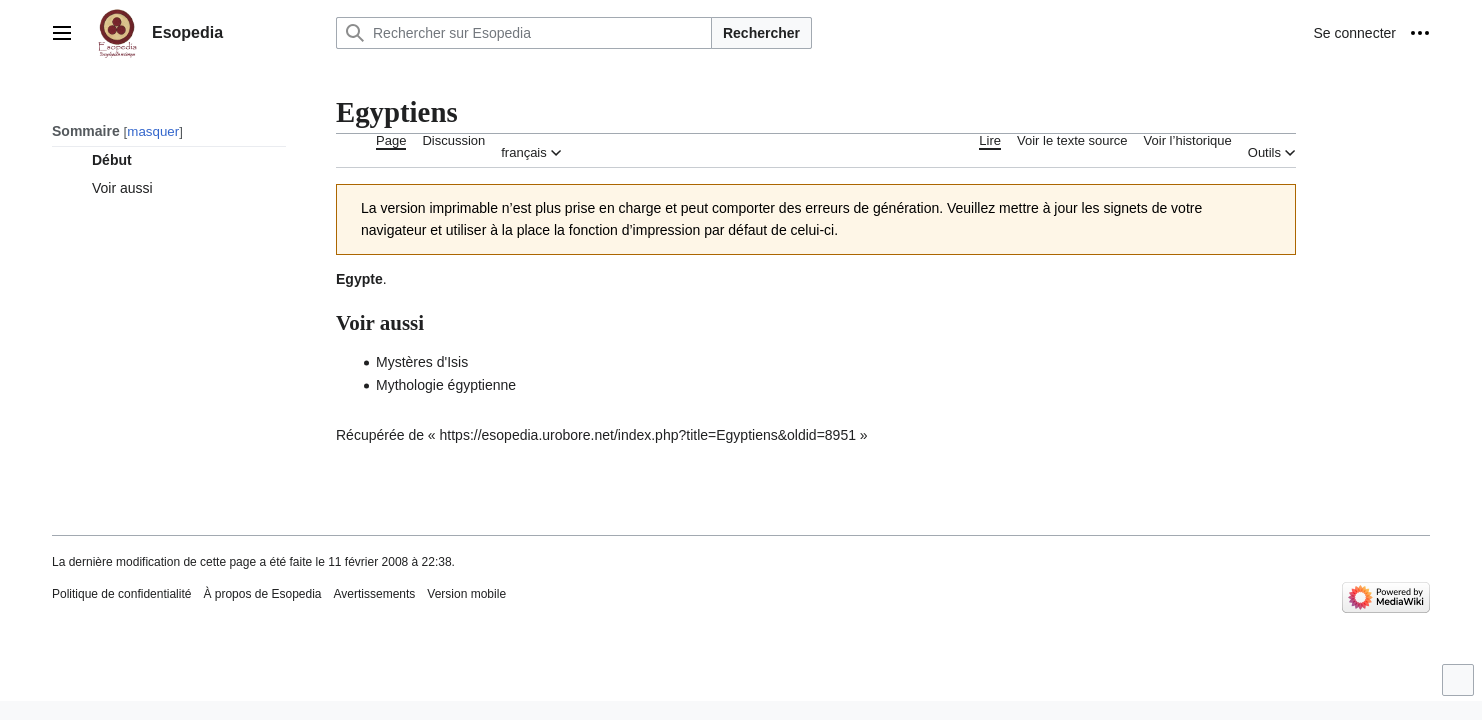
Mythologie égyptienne (446, 385)
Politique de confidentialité (121, 594)
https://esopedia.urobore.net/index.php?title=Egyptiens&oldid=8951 (648, 435)
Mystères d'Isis (422, 362)
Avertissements (375, 594)
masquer (153, 131)
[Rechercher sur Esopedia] (524, 33)
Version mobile (466, 594)
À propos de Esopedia (262, 594)
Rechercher (761, 33)
